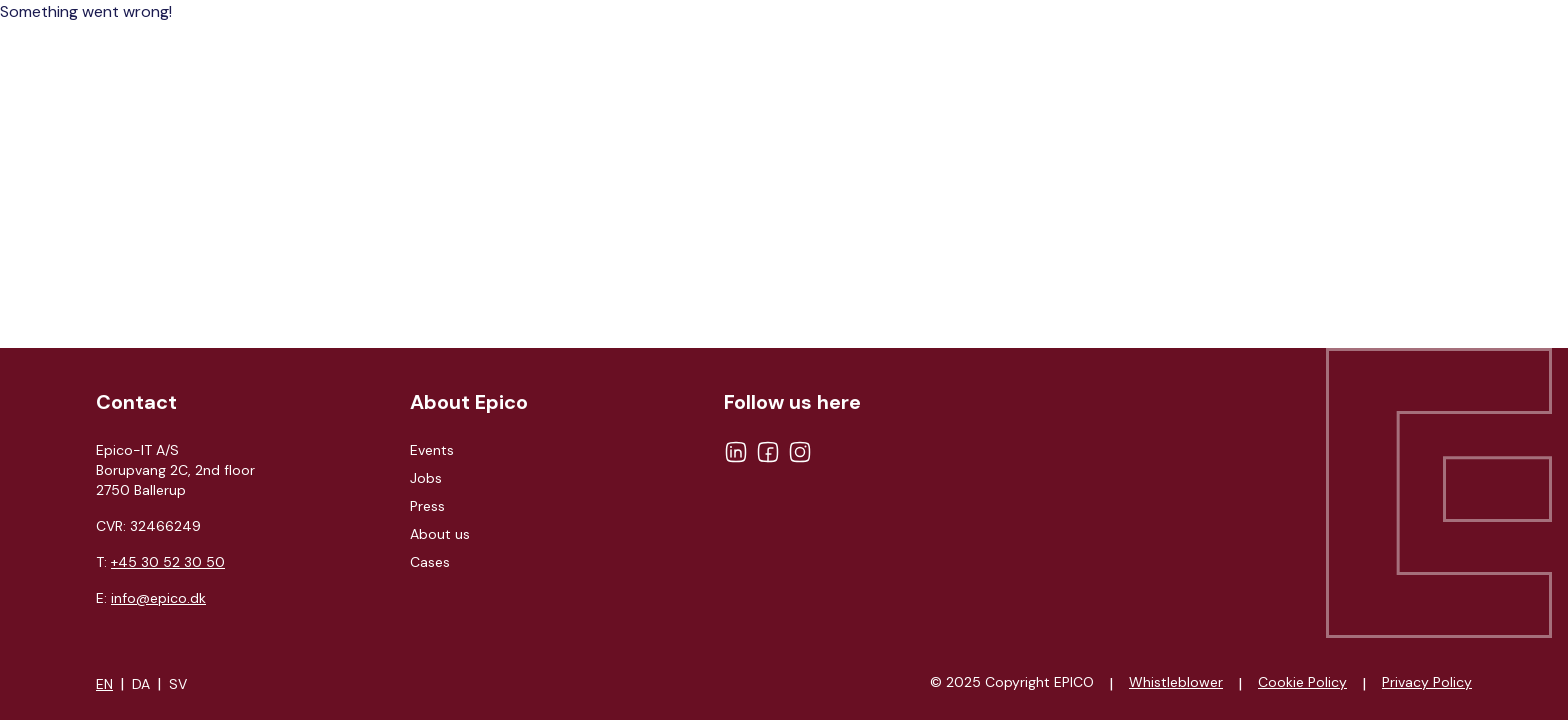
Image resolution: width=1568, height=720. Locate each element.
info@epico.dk (158, 598)
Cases (430, 562)
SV (178, 684)
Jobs (426, 478)
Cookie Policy (1302, 682)
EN (104, 684)
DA (141, 684)
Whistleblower (1176, 682)
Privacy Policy (1427, 682)
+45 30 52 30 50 (168, 562)
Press (427, 506)
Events (432, 450)
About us (440, 534)
